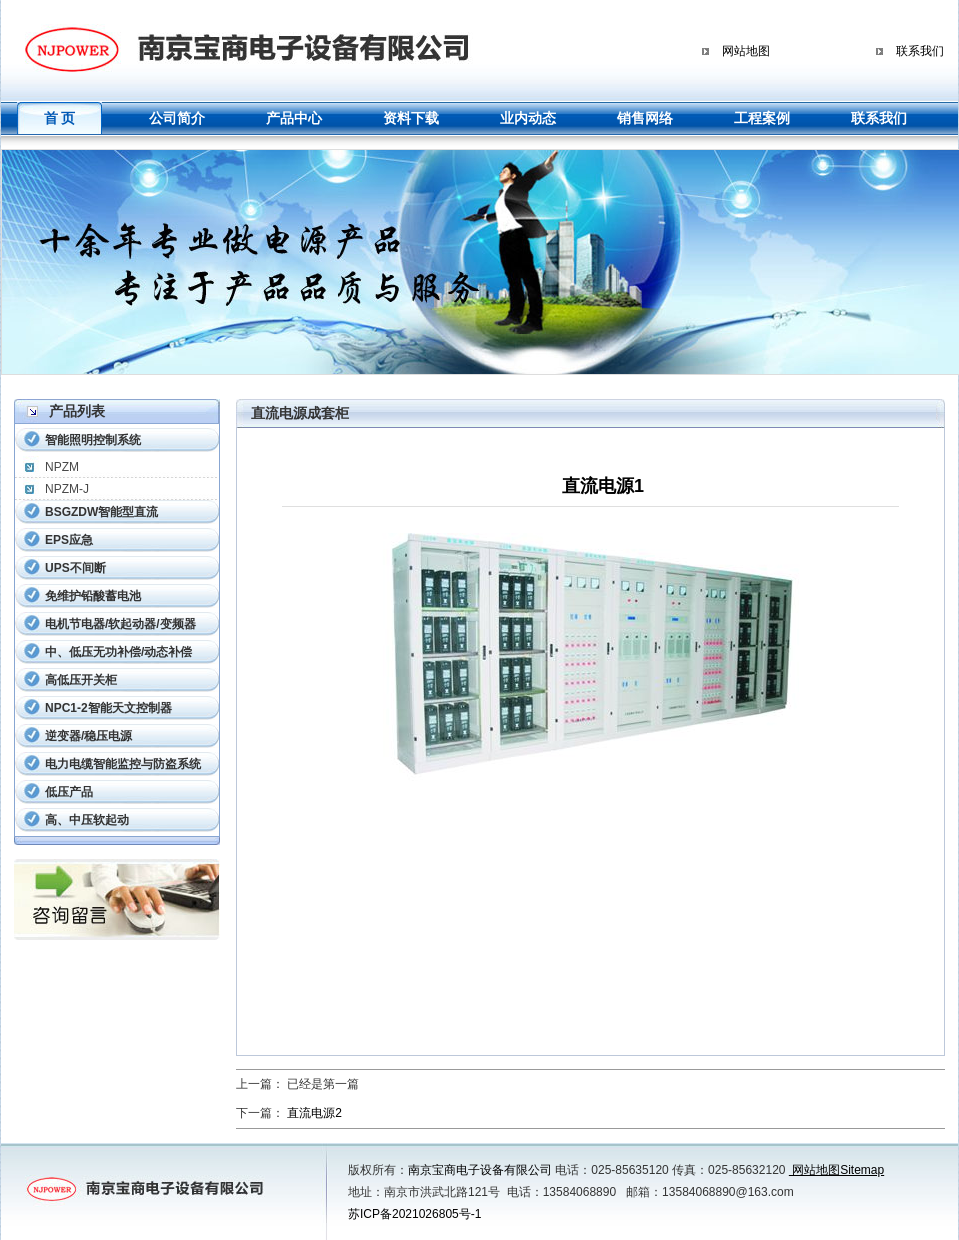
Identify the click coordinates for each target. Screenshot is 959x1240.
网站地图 (746, 51)
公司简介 (177, 118)
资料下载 (411, 118)
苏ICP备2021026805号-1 (414, 1214)
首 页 (60, 118)
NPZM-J (67, 489)
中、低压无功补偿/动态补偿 (118, 652)
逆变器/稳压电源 (88, 736)
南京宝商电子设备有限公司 (480, 1170)
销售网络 (645, 118)
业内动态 (528, 118)
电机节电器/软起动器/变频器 (120, 624)
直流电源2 (314, 1113)
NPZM (62, 467)
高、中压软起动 (87, 820)
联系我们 (920, 51)
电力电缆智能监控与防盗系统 (123, 764)
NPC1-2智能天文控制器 (108, 708)
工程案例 (762, 118)
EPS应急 (69, 540)
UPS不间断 (75, 568)
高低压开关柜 (81, 680)
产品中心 (294, 118)
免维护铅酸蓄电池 (93, 596)
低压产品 (69, 792)
